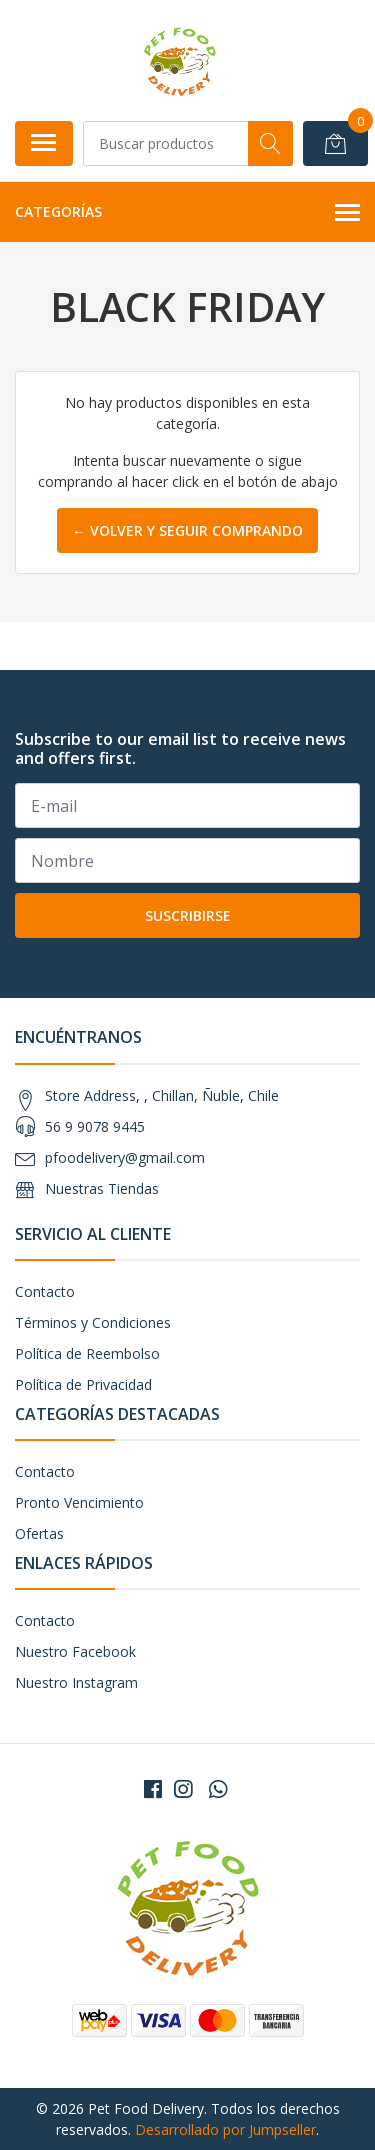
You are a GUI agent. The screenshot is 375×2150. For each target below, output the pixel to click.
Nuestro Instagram (76, 1682)
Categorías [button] (187, 213)
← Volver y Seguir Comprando (187, 530)
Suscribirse (188, 915)
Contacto (45, 1291)
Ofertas (39, 1533)
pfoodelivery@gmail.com (125, 1157)
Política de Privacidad (83, 1384)
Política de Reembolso (87, 1353)
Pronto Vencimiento (79, 1502)
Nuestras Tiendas (102, 1188)
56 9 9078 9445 (95, 1126)
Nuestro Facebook (75, 1651)
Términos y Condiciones (93, 1322)
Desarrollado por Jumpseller (225, 2129)
